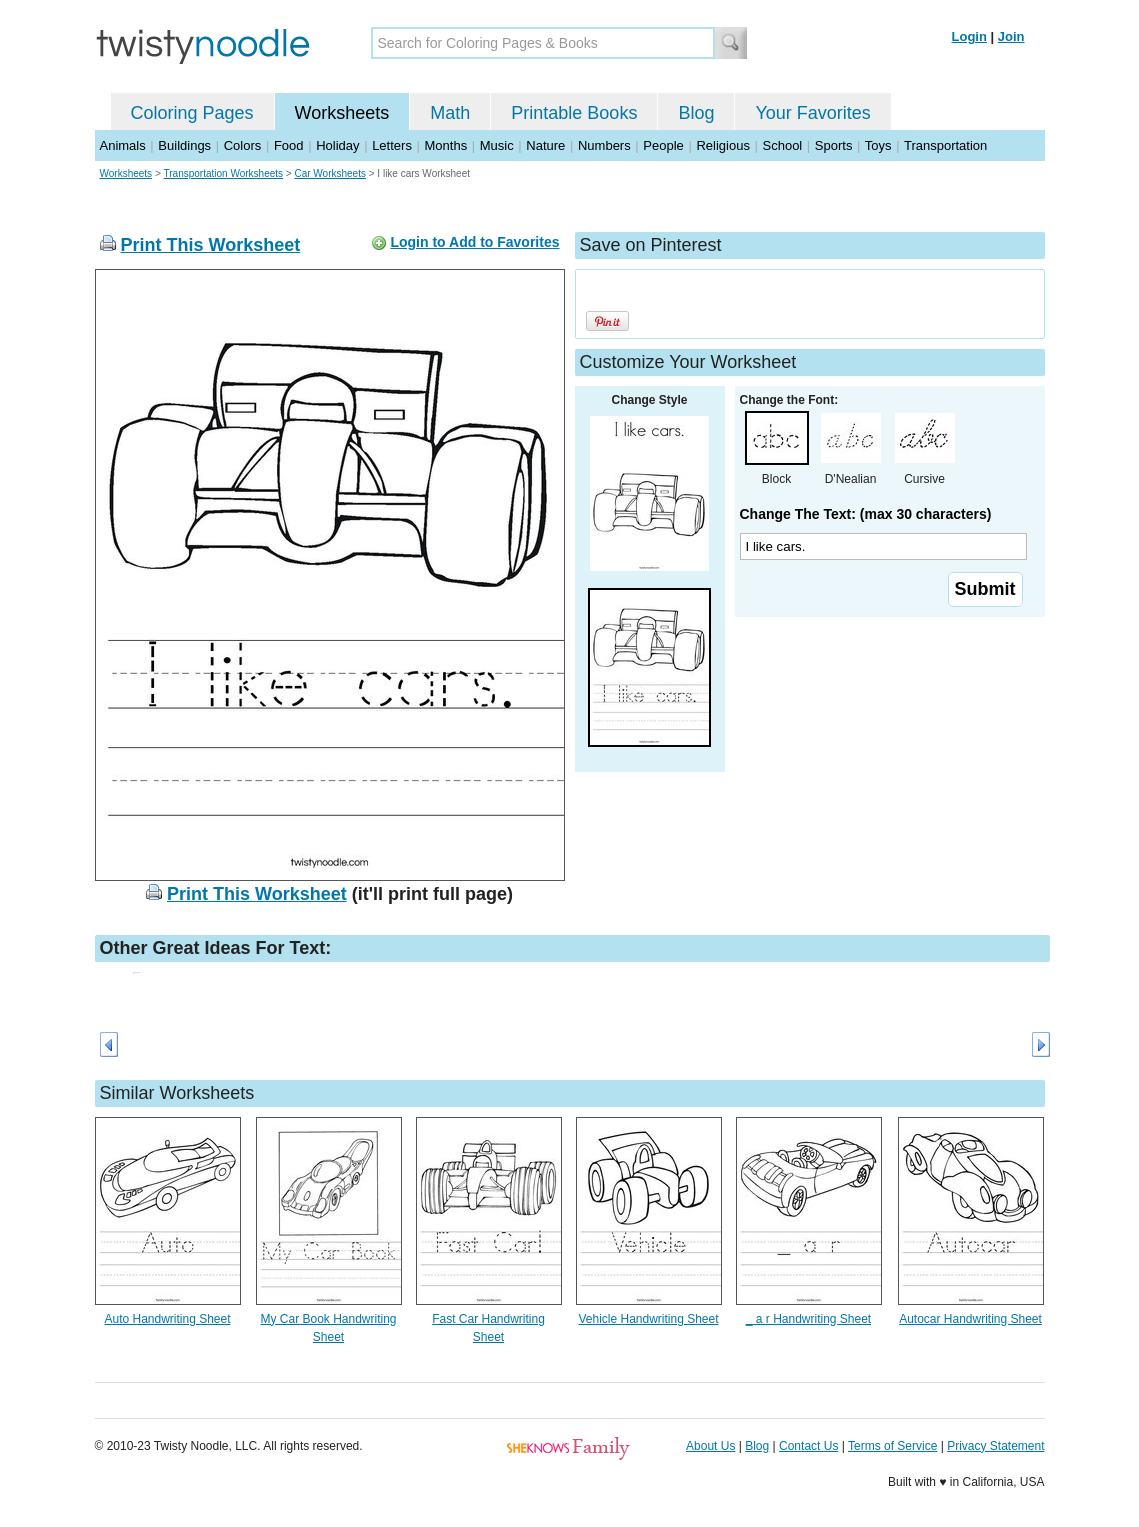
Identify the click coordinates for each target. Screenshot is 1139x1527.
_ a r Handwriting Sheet (808, 1319)
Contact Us (808, 1446)
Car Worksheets (330, 173)
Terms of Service (892, 1446)
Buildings (184, 145)
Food (289, 145)
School (783, 145)
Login (969, 36)
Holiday (337, 145)
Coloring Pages (192, 113)
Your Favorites (812, 113)
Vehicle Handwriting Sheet (648, 1319)
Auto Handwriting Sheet (167, 1319)
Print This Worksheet (211, 245)
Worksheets (342, 113)
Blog (696, 113)
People (663, 145)
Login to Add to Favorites (474, 242)
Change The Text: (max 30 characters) (866, 514)
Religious (722, 145)
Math (450, 113)
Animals (123, 145)
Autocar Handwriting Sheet (970, 1319)
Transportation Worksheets (224, 173)
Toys (878, 145)
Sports (834, 145)
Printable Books (574, 113)
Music (497, 145)
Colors (243, 145)
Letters (392, 145)
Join (1011, 36)
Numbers (604, 145)
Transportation (945, 145)
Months (446, 145)
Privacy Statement (995, 1446)
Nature (545, 145)
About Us (710, 1446)
